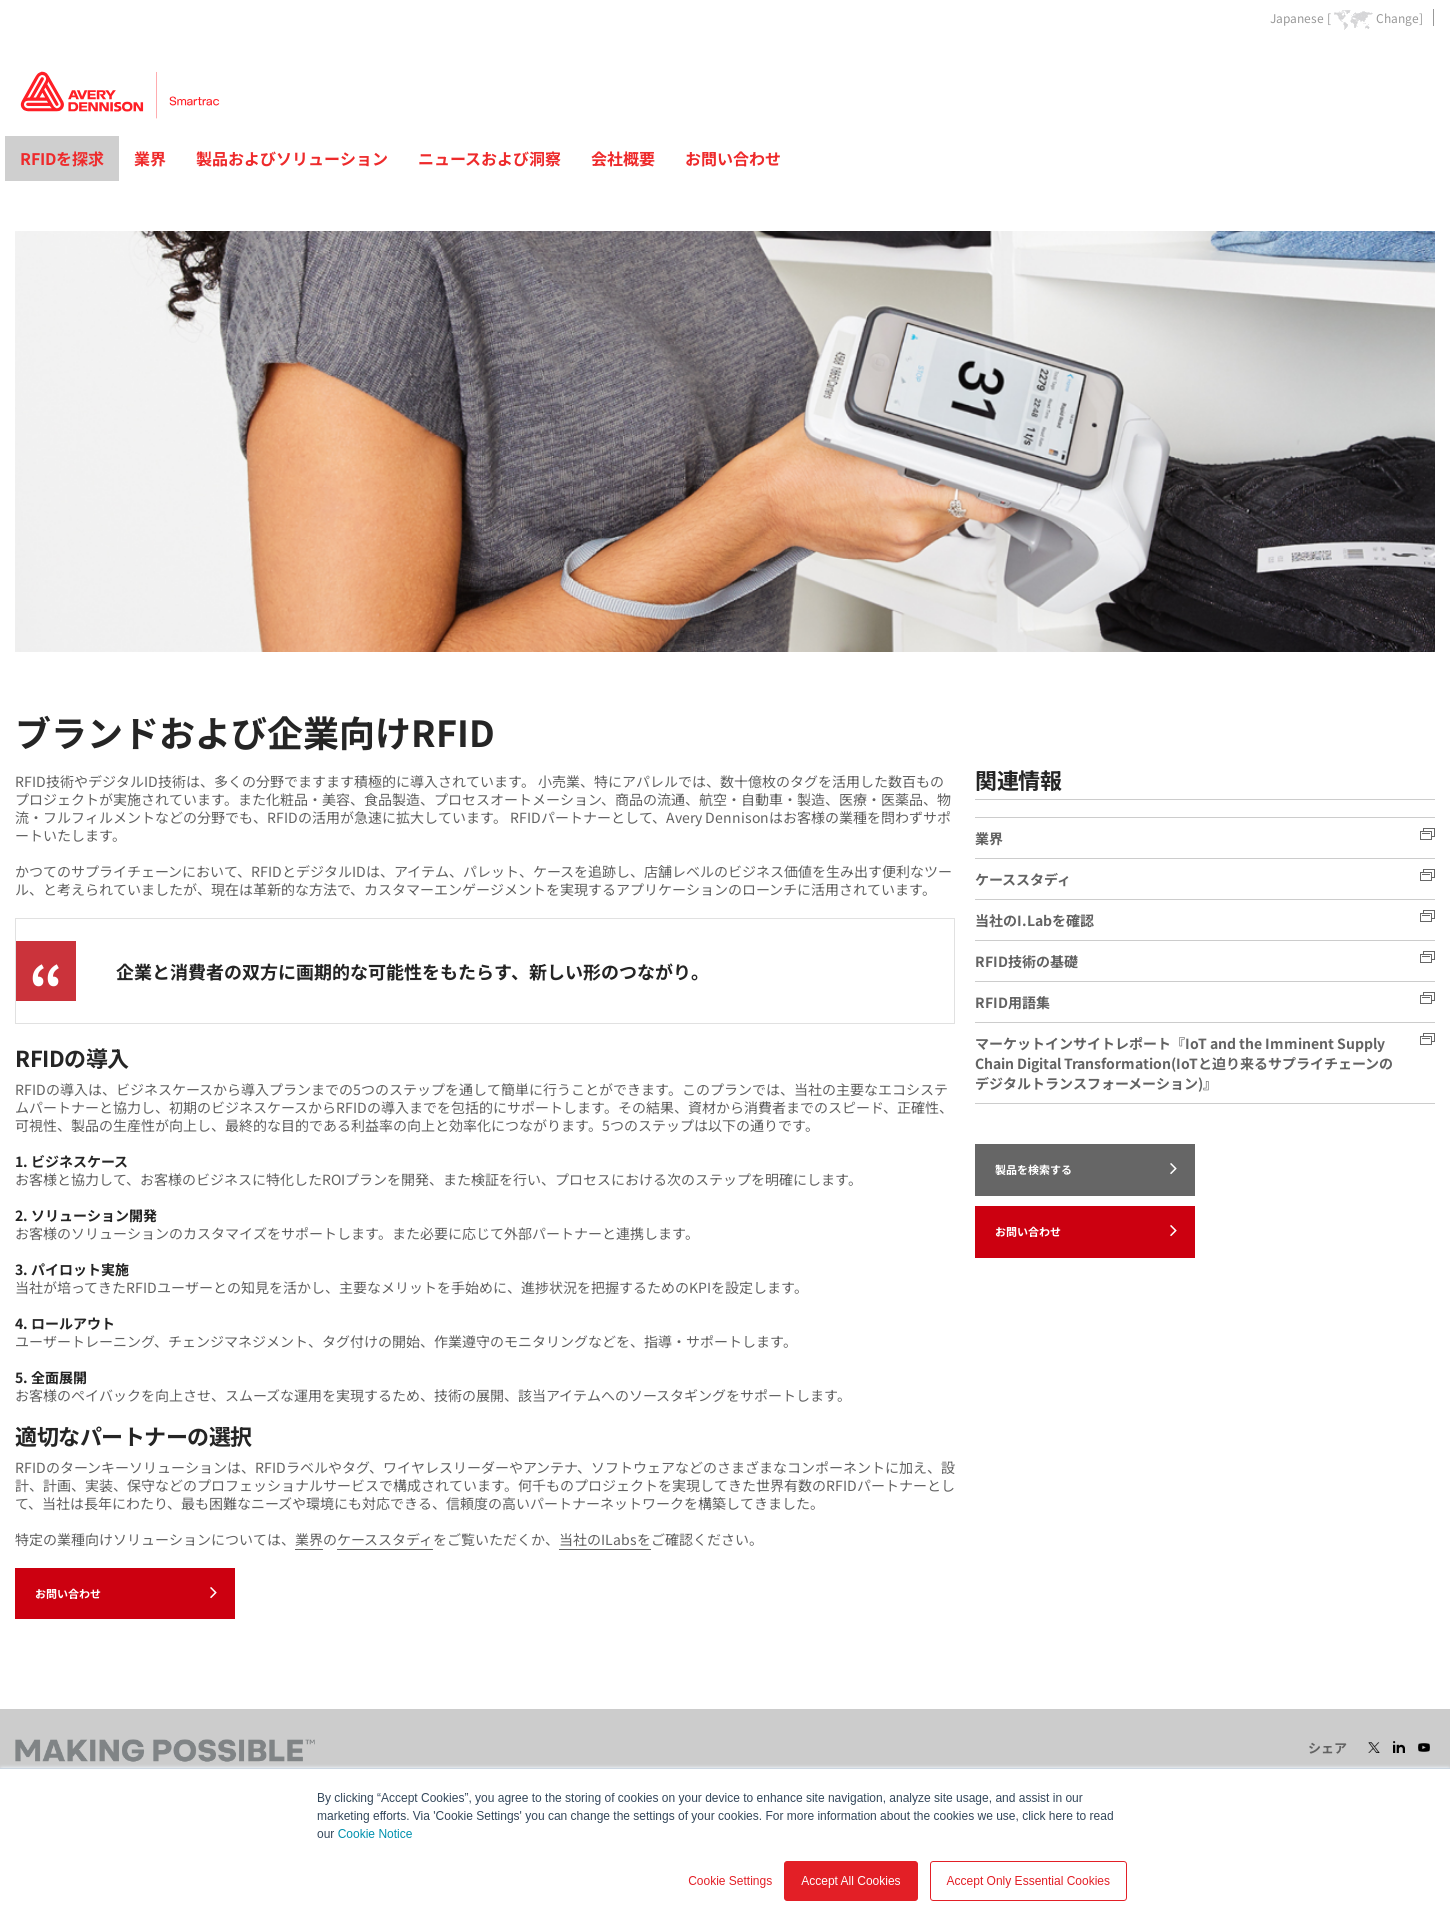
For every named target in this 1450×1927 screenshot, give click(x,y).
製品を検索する (1086, 1168)
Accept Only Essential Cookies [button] (1028, 1881)
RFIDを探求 (62, 158)
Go (1418, 63)
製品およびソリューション (292, 158)
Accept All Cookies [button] (850, 1881)
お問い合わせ (733, 158)
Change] (1399, 18)
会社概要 (623, 158)
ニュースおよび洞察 (489, 158)
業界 (150, 158)
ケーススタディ (385, 1539)
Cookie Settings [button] (730, 1881)
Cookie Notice (375, 1834)
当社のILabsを (605, 1539)
